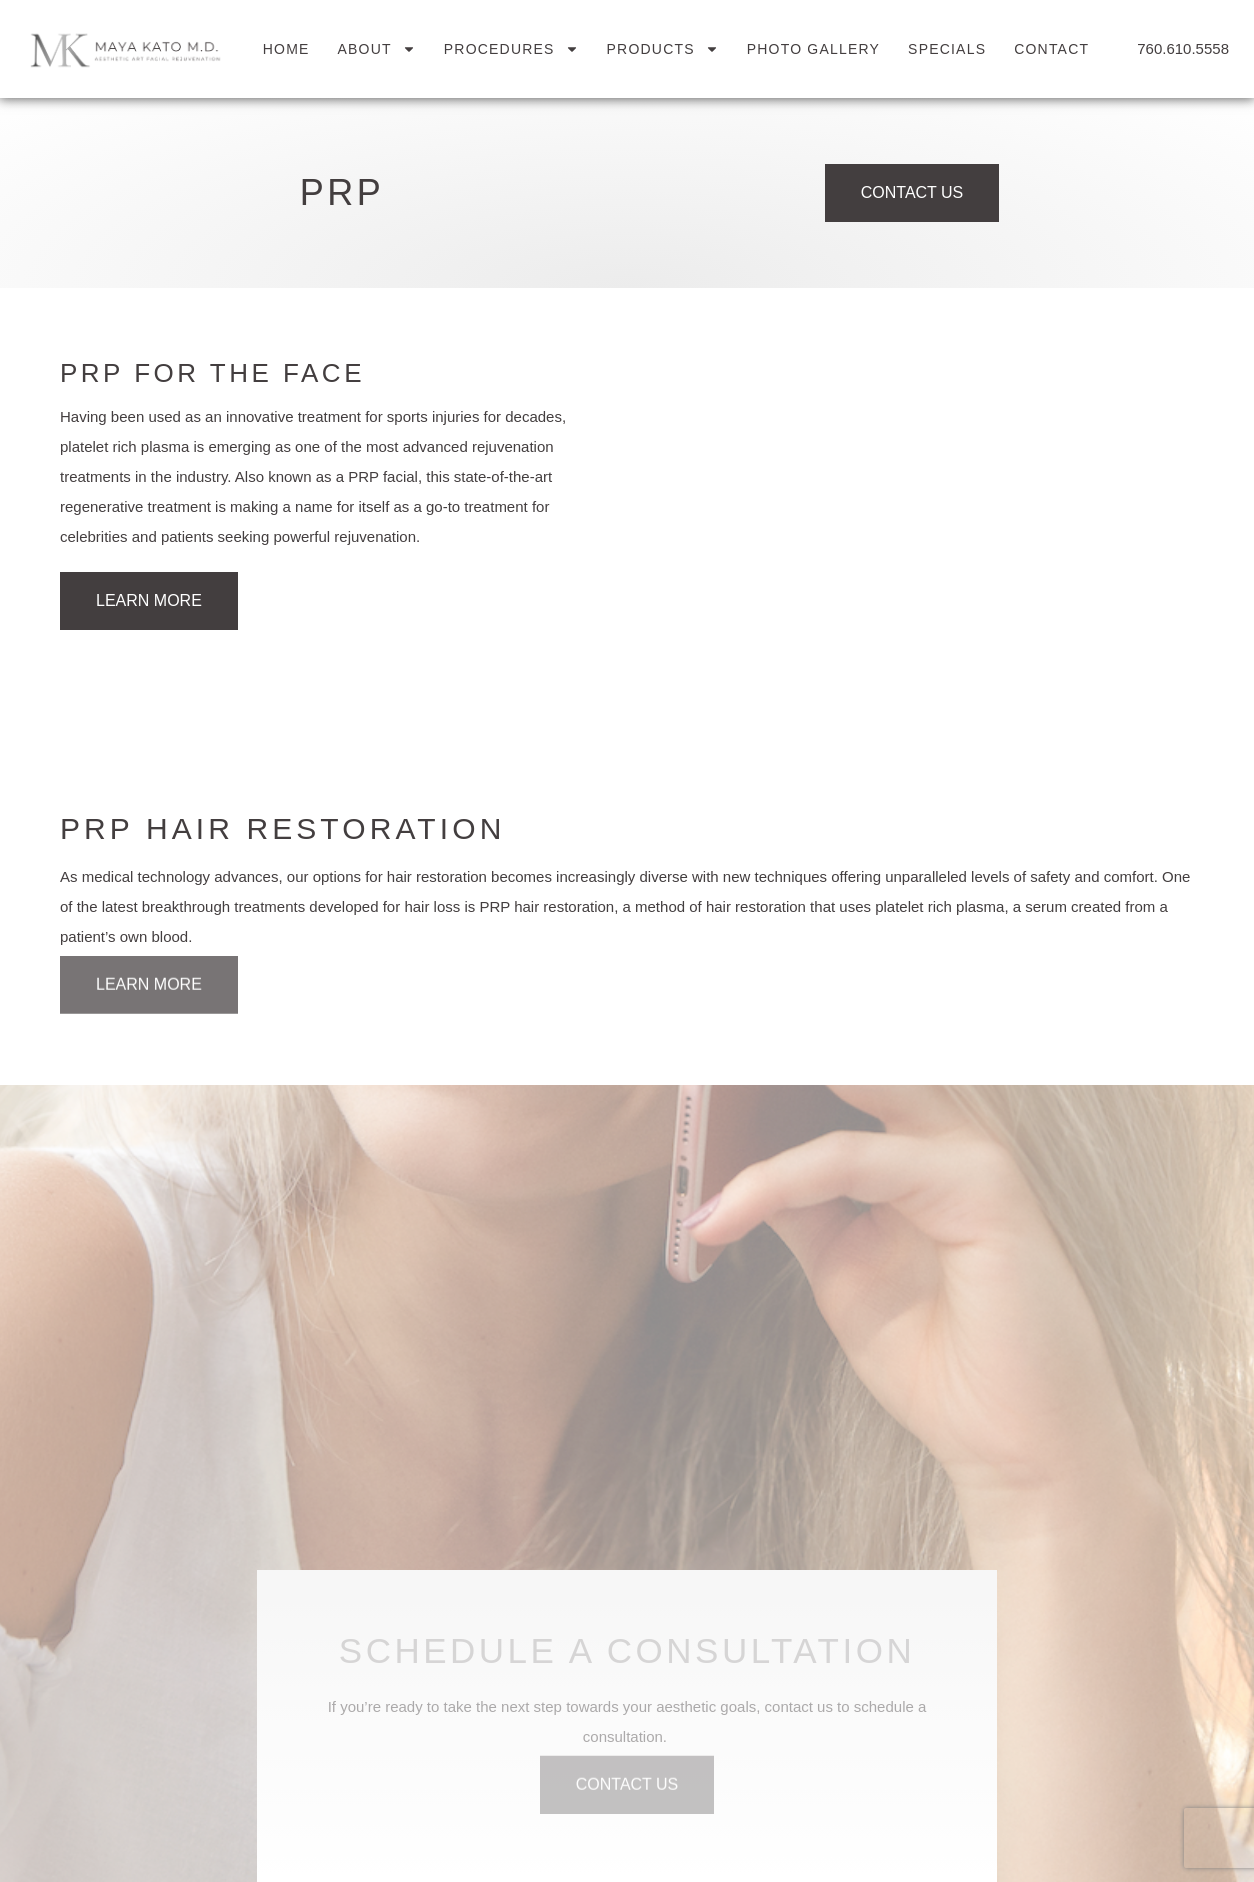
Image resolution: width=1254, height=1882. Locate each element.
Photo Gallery (813, 49)
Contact (1051, 49)
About (377, 49)
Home (286, 49)
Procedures (511, 49)
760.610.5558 (1183, 48)
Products (663, 49)
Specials (947, 49)
